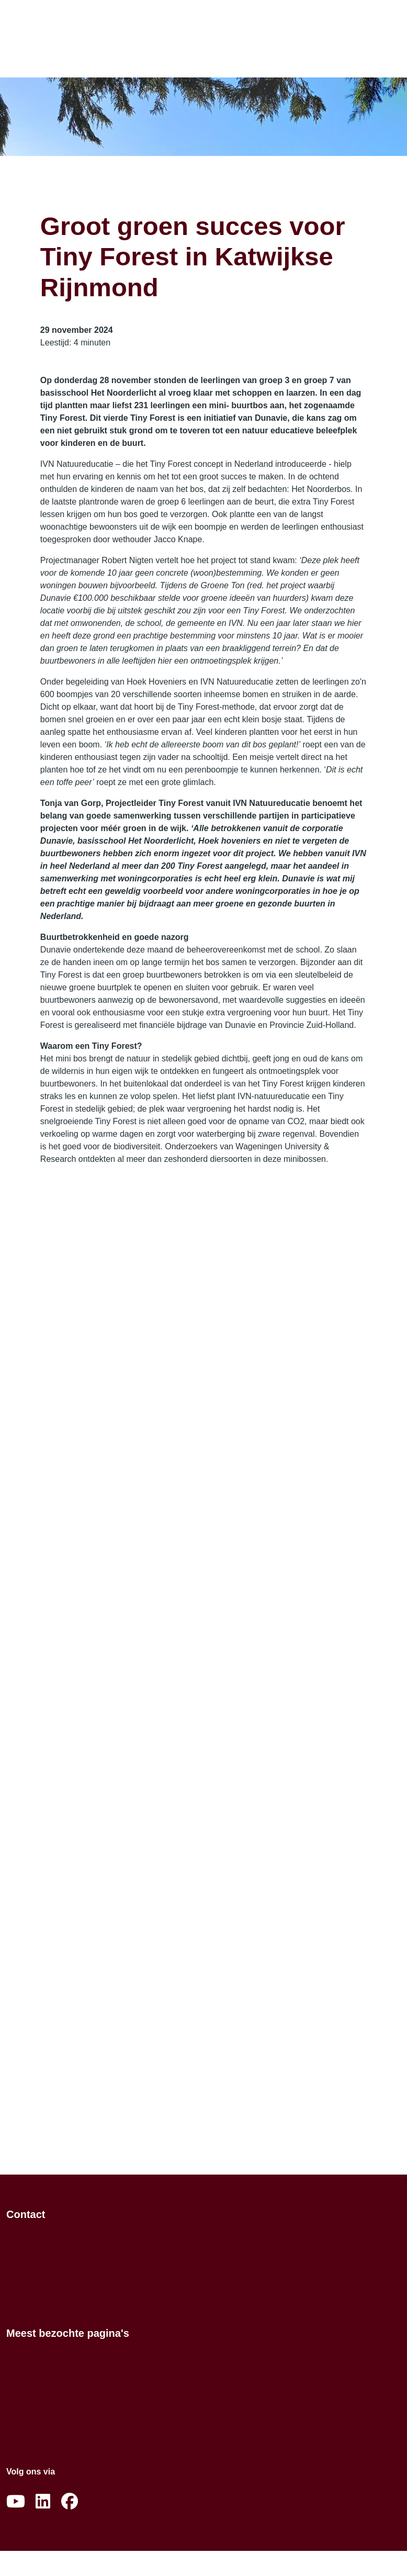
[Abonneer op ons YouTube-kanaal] (15, 2502)
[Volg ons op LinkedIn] (43, 2502)
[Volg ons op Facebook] (69, 2502)
